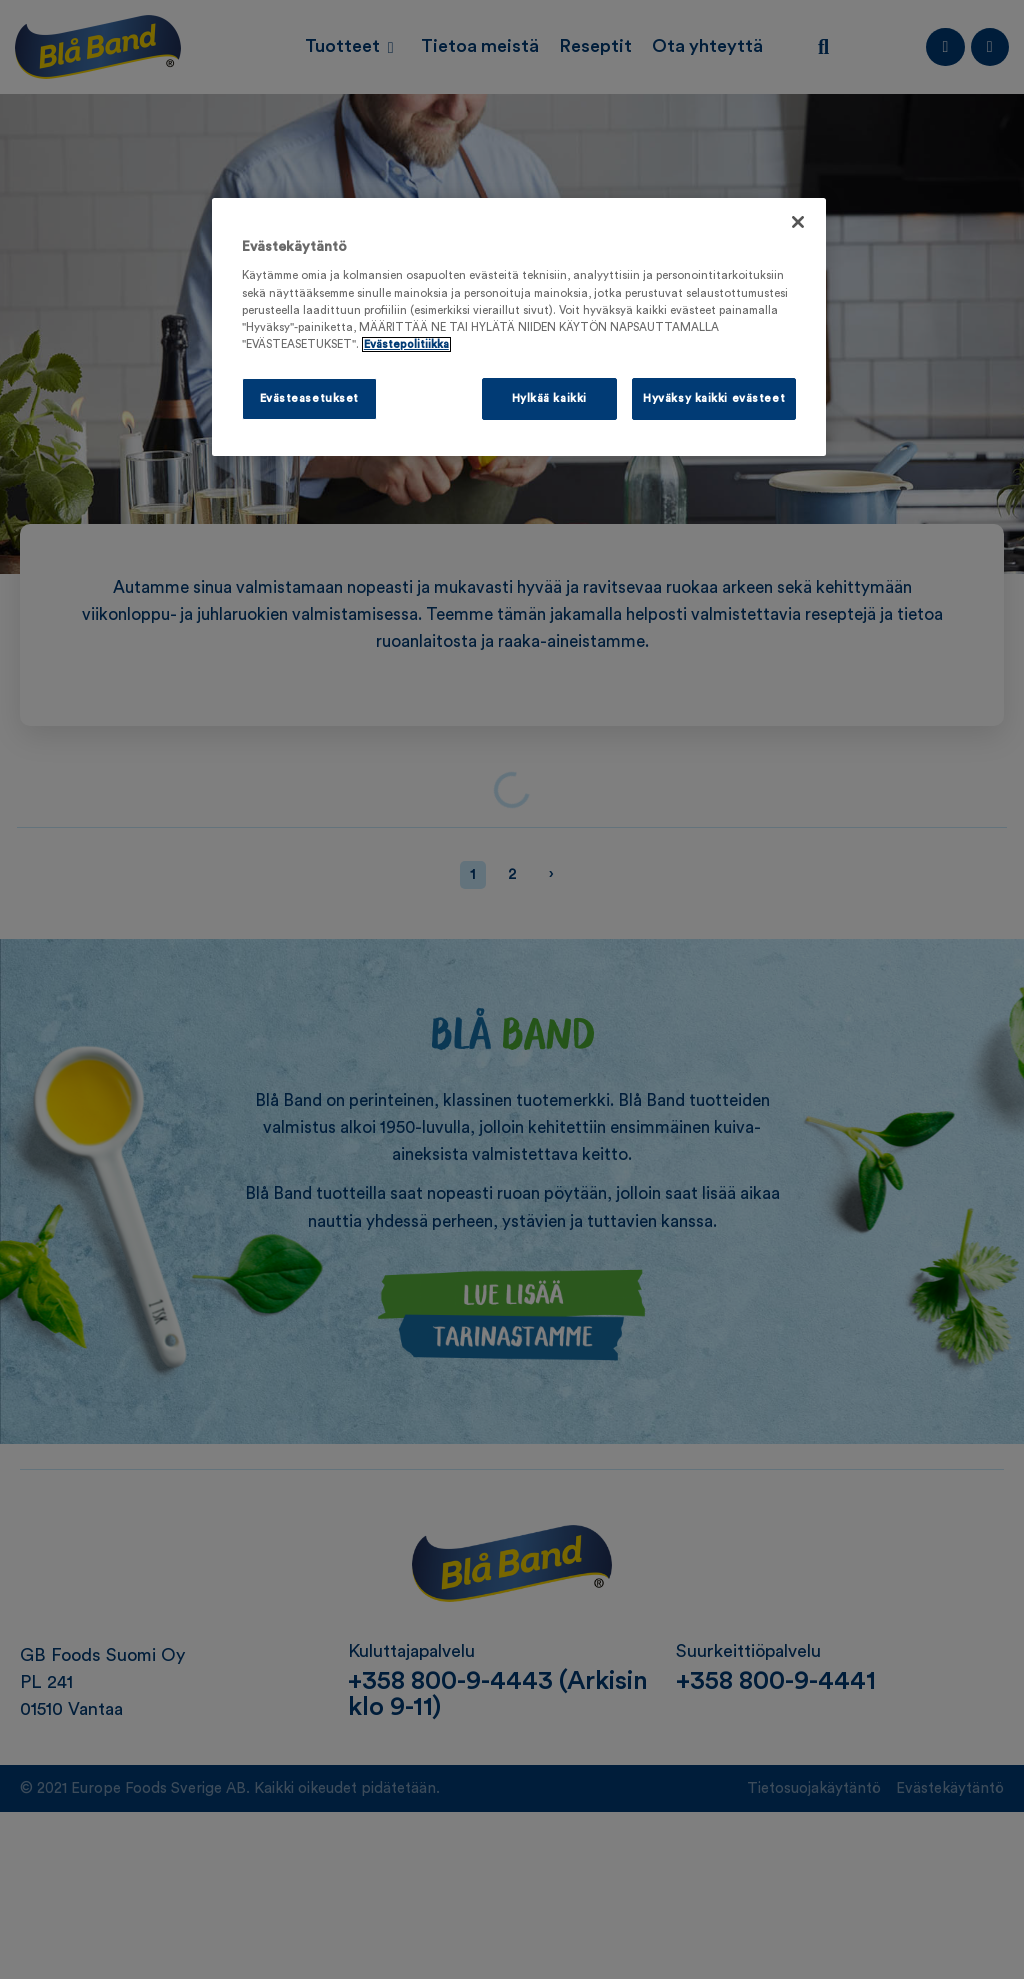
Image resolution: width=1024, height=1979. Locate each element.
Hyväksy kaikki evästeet (714, 398)
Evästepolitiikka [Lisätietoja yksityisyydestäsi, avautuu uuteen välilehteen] (406, 344)
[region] (519, 327)
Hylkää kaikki (549, 398)
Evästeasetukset (310, 398)
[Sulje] (798, 222)
